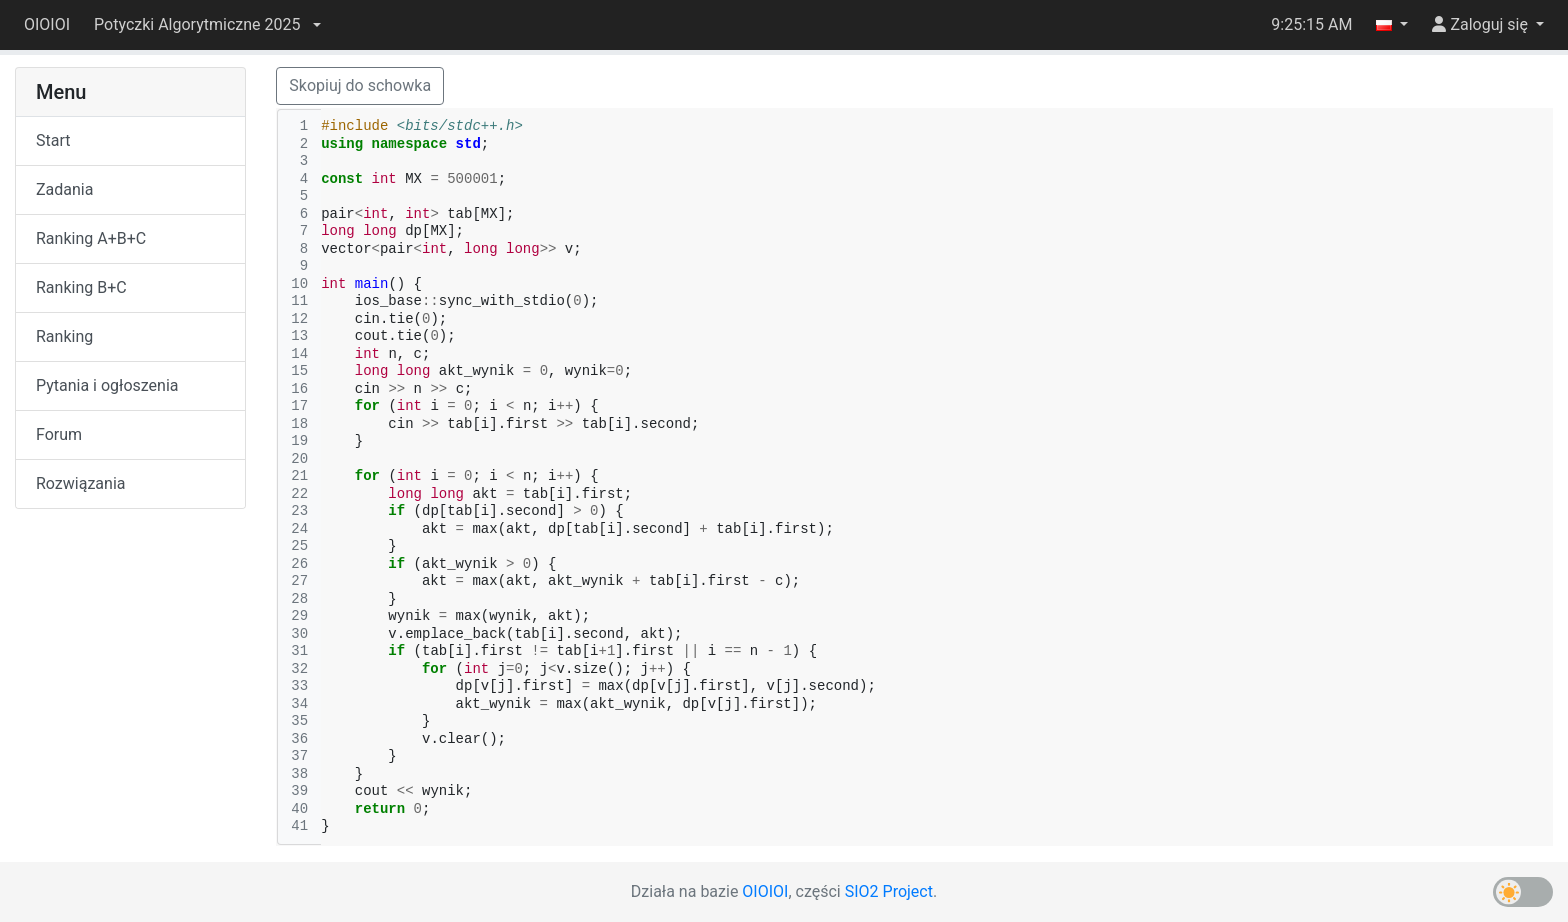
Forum (59, 434)
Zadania (64, 189)
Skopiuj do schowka (360, 85)
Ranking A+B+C (91, 238)
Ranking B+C (81, 287)
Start (53, 140)
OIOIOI (47, 24)
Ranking (64, 336)
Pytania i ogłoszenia (107, 385)
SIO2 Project (889, 891)
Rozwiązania (80, 483)
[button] (207, 25)
